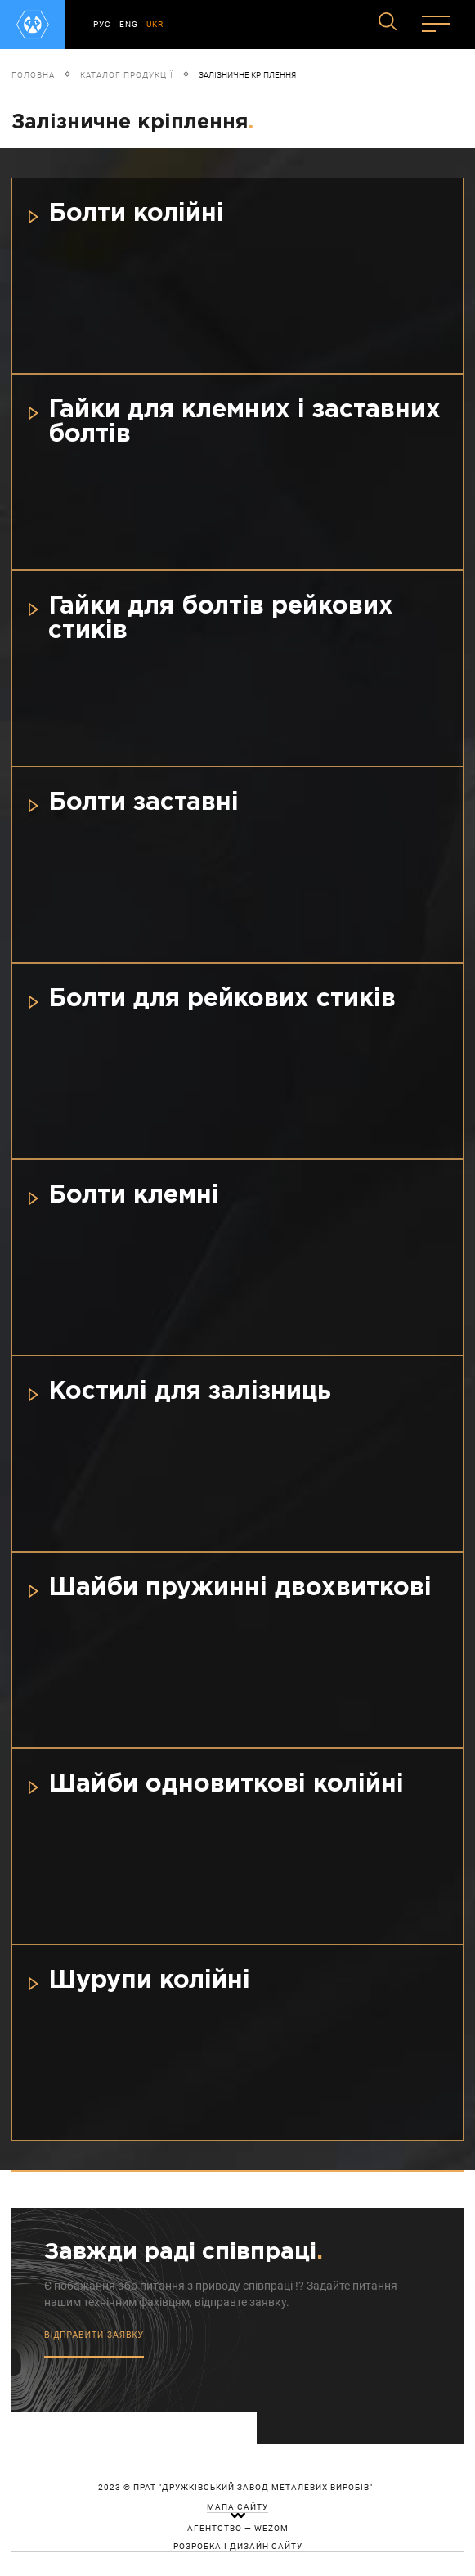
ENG (128, 24)
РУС (102, 24)
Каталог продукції (126, 74)
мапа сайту (237, 2507)
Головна (33, 74)
